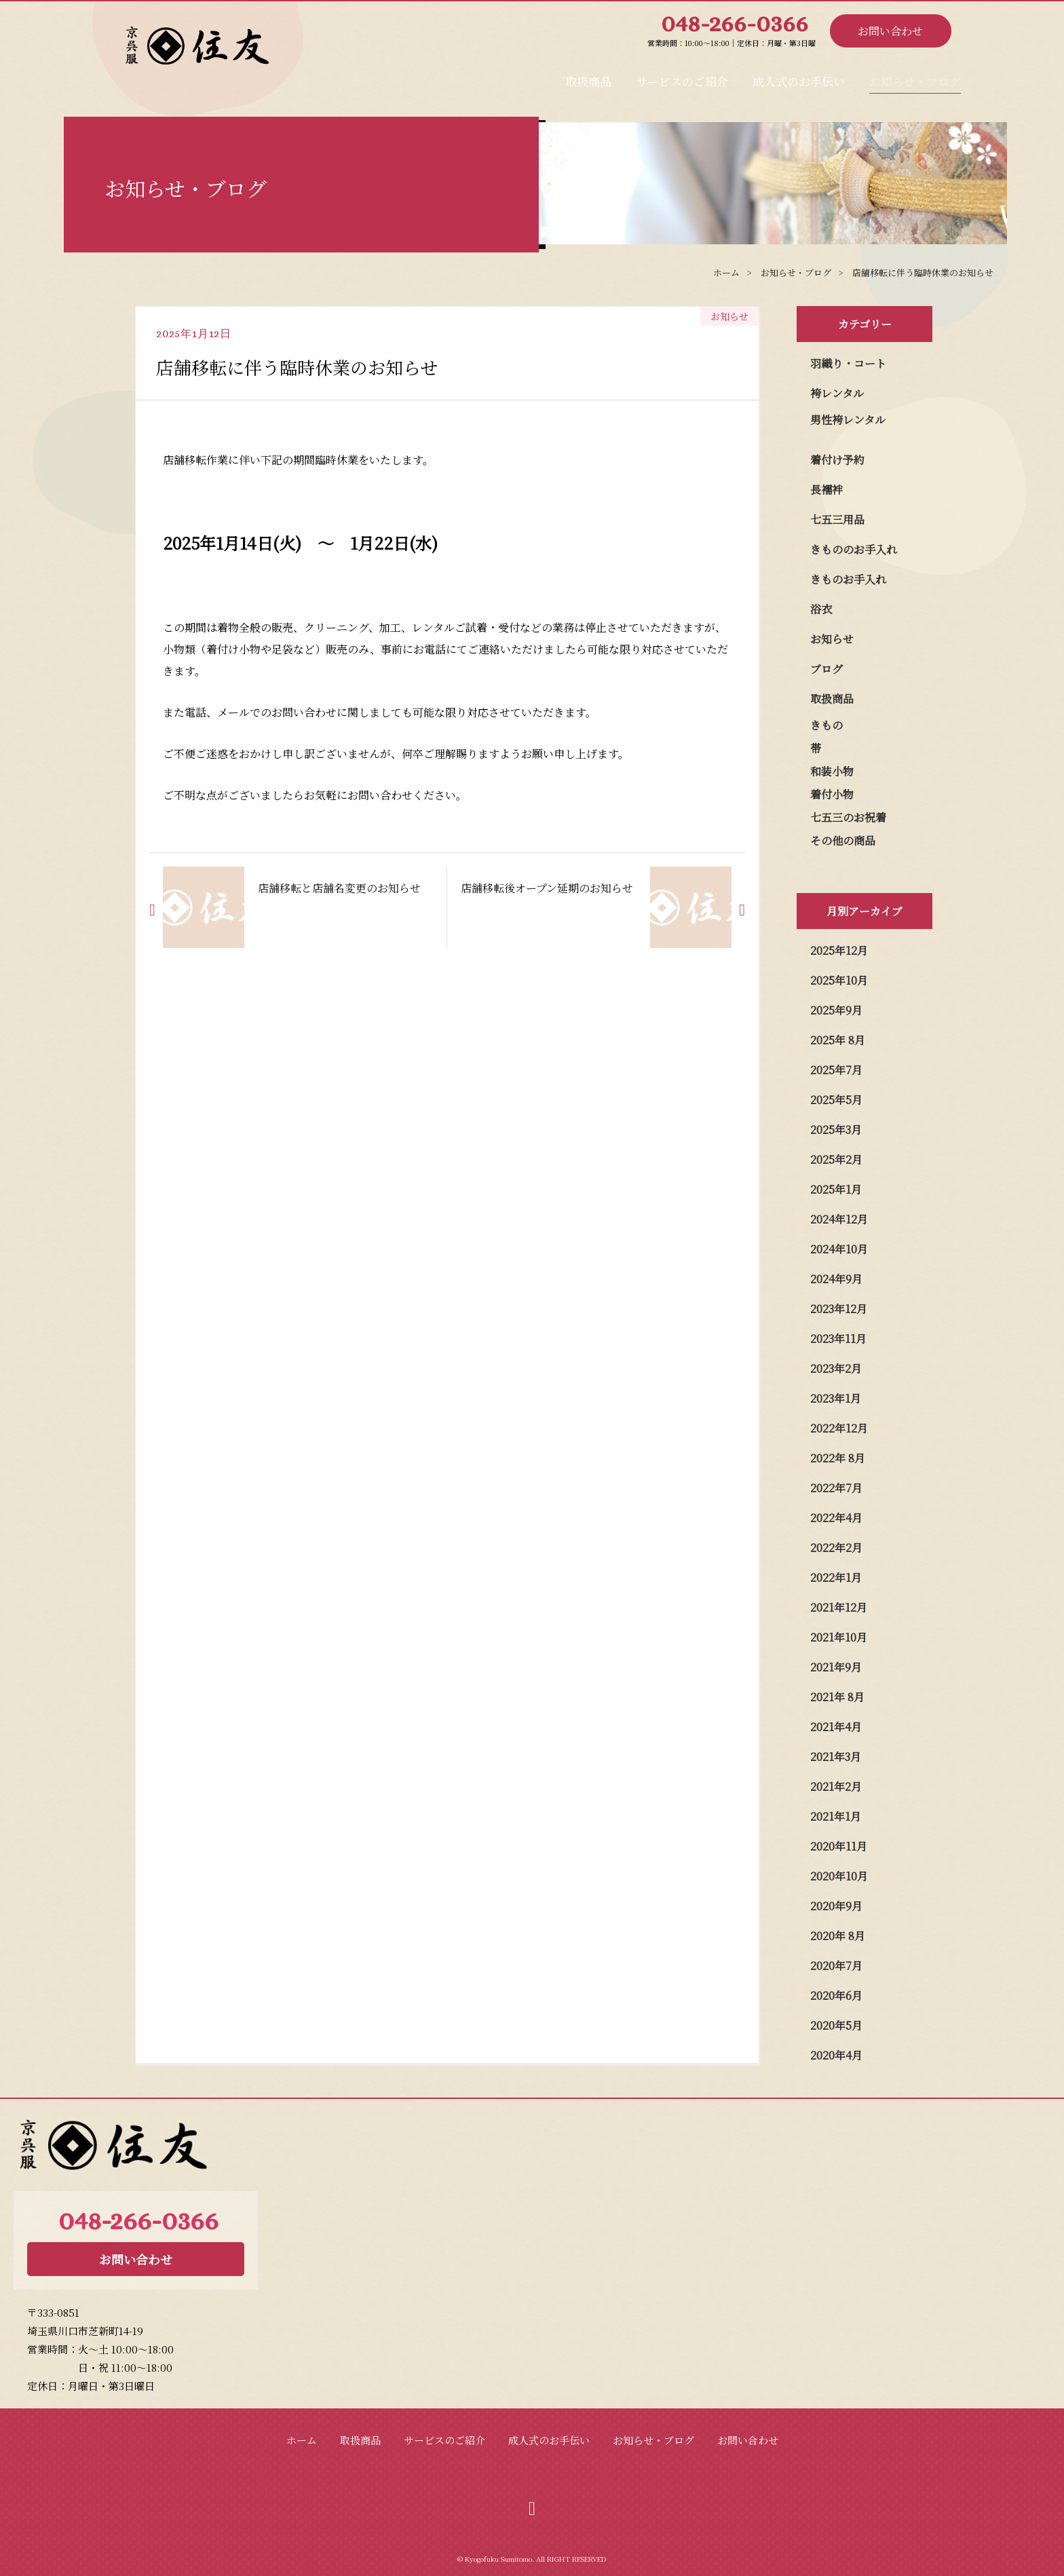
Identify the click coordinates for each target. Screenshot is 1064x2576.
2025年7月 (836, 1070)
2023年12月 (838, 1309)
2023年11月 (838, 1338)
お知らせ (832, 639)
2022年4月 (836, 1518)
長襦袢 (826, 489)
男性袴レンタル (848, 420)
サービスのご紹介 (594, 77)
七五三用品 (837, 519)
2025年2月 (836, 1159)
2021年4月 (836, 1727)
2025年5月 (836, 1099)
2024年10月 (839, 1249)
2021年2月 (836, 1786)
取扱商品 (467, 77)
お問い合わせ (890, 31)
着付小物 (832, 794)
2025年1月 (836, 1189)
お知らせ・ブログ (898, 77)
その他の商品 (842, 840)
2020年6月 (836, 1995)
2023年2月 (836, 1368)
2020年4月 (836, 2055)
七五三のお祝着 (848, 817)
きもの (826, 725)
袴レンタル (837, 393)
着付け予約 (837, 460)
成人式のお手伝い (746, 77)
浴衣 (821, 609)
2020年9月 (836, 1906)
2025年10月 (839, 980)
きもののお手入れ (853, 549)
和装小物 (832, 771)
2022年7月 (836, 1488)
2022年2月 (836, 1547)
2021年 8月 (837, 1697)
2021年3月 (835, 1756)
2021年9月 (836, 1667)
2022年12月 (839, 1428)
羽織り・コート (848, 363)
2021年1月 (835, 1816)
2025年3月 (836, 1129)
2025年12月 (839, 950)
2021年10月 (838, 1637)
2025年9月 (836, 1010)
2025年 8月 (837, 1040)
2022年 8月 (837, 1458)
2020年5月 (836, 2025)
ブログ (826, 669)
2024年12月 (839, 1219)
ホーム (301, 2440)
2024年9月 (836, 1279)
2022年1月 (836, 1577)
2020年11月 (838, 1846)
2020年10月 (839, 1876)
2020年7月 (836, 1965)
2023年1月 (835, 1398)
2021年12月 (838, 1607)
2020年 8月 (837, 1936)
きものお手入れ (848, 579)
